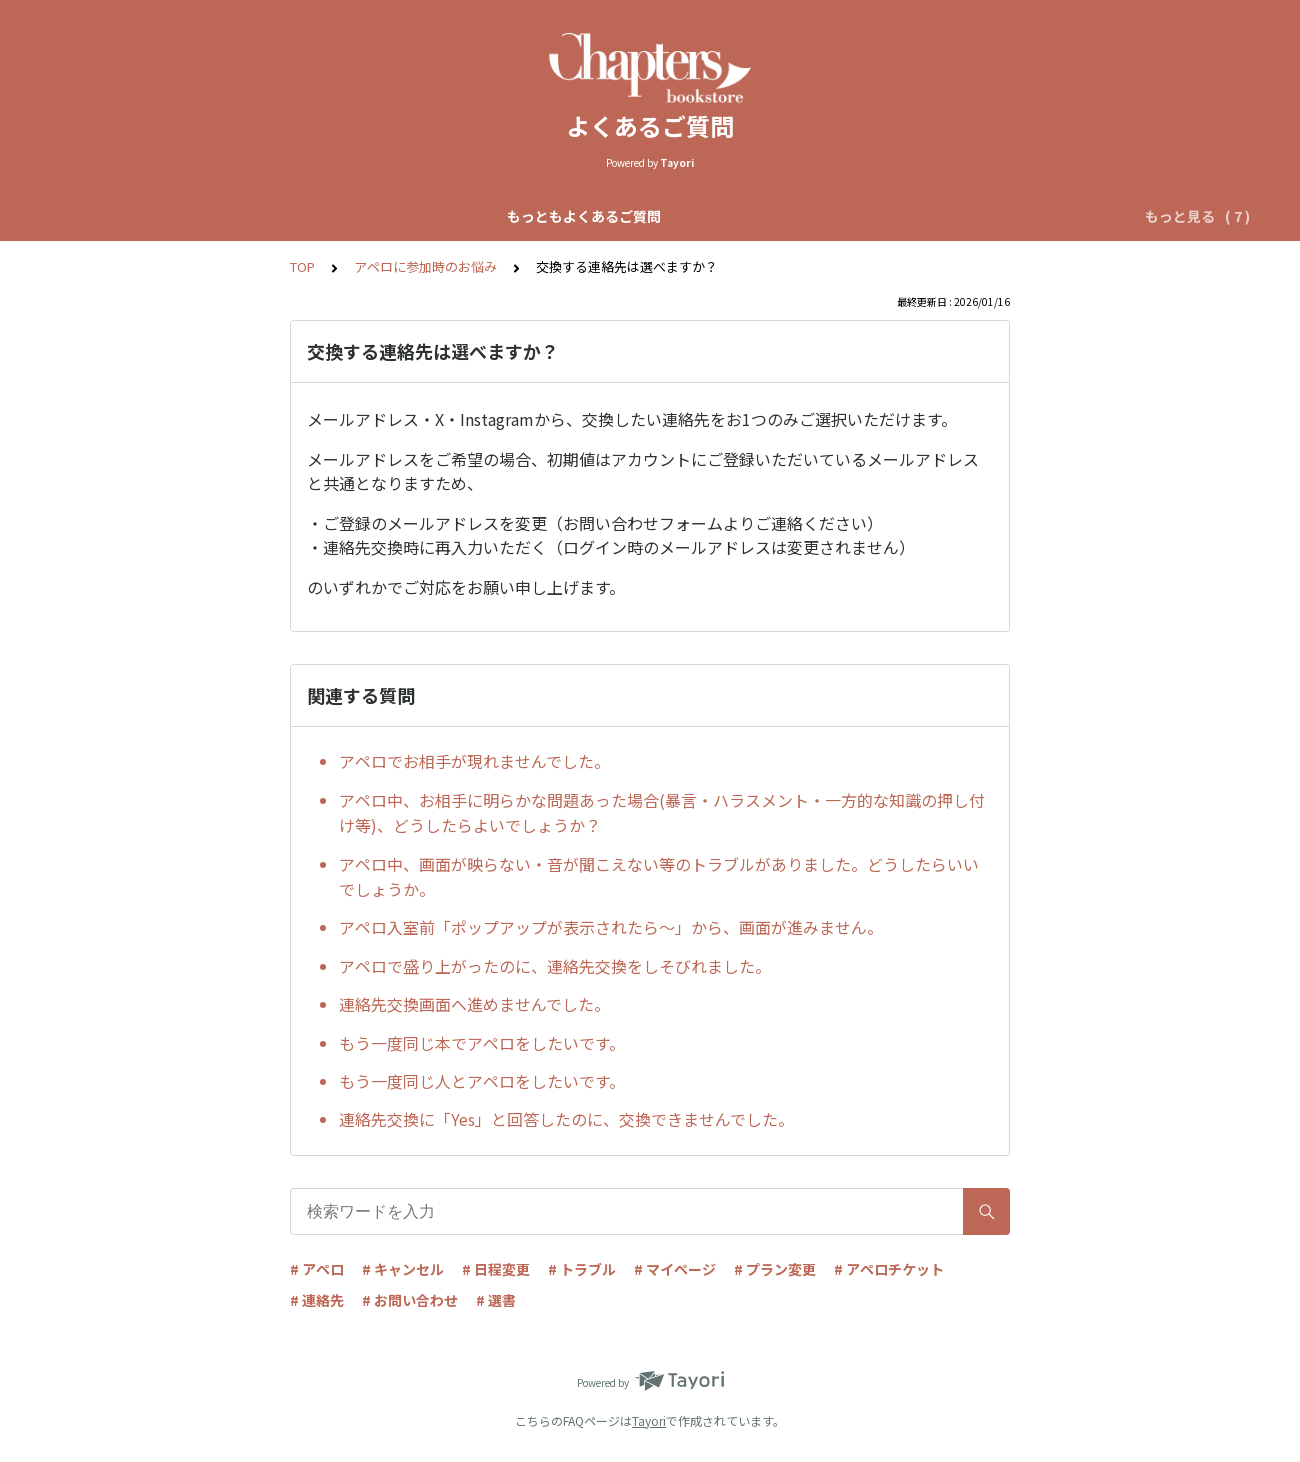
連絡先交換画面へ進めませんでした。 (474, 1004)
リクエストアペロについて (771, 216)
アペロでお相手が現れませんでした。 (474, 761)
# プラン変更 (775, 1269)
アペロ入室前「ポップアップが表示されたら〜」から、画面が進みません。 (611, 927)
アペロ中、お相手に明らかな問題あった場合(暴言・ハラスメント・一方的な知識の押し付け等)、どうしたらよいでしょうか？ (662, 813)
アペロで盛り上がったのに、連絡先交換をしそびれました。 (555, 966)
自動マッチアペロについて (575, 216)
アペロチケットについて (960, 216)
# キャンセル (403, 1269)
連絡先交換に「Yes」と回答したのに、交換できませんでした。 (566, 1119)
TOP (302, 266)
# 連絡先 (317, 1300)
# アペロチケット (889, 1269)
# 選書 (496, 1300)
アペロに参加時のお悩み (425, 266)
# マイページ (675, 1269)
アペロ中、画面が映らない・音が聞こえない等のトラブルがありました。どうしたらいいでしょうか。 (659, 877)
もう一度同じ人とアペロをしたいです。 (482, 1081)
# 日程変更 (496, 1269)
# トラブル (582, 1269)
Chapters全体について (388, 216)
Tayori (649, 1420)
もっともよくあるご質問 (208, 216)
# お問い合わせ (410, 1300)
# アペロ (317, 1269)
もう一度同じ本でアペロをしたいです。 (482, 1043)
